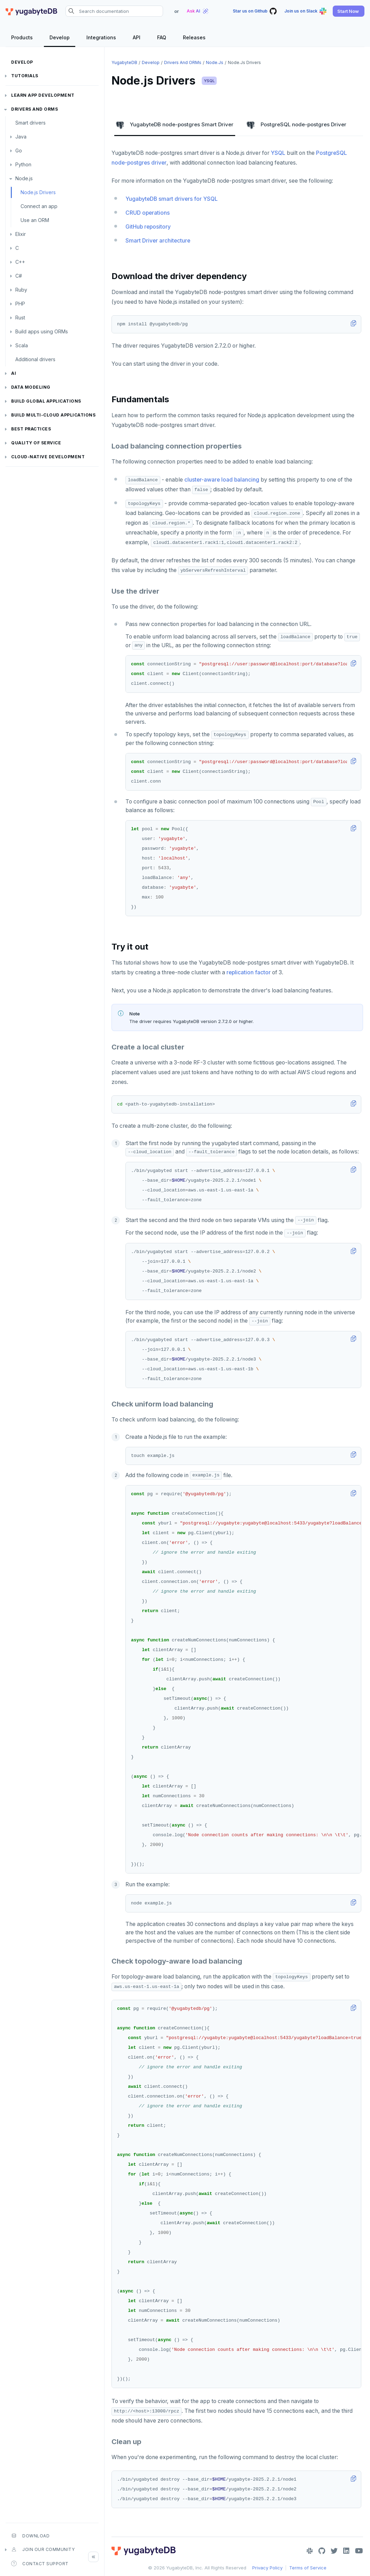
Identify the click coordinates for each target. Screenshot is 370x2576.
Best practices (31, 428)
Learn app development (43, 95)
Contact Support (40, 2563)
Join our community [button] (43, 2549)
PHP (20, 304)
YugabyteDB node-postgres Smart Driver (174, 125)
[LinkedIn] (346, 2551)
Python (23, 164)
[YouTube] (359, 2551)
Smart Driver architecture (157, 240)
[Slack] (310, 2551)
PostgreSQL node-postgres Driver (296, 125)
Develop (22, 62)
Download (30, 2535)
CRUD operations (147, 212)
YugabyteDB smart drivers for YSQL (171, 199)
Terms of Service (307, 2567)
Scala (21, 345)
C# (18, 276)
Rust (20, 317)
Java (20, 137)
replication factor (248, 972)
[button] (348, 11)
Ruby (21, 290)
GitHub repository (148, 226)
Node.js (24, 178)
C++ (20, 262)
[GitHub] (321, 2551)
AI (13, 373)
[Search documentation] (114, 11)
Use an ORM (35, 220)
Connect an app (39, 206)
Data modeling (31, 387)
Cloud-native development (48, 456)
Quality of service (36, 442)
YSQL (209, 80)
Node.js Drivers (38, 192)
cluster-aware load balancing (221, 479)
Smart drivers (30, 123)
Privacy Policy (267, 2567)
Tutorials (24, 75)
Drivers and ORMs (34, 109)
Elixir (20, 234)
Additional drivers (35, 359)
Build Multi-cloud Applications (53, 415)
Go (18, 150)
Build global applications (46, 401)
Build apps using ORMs (41, 331)
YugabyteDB (124, 62)
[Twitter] (334, 2551)
